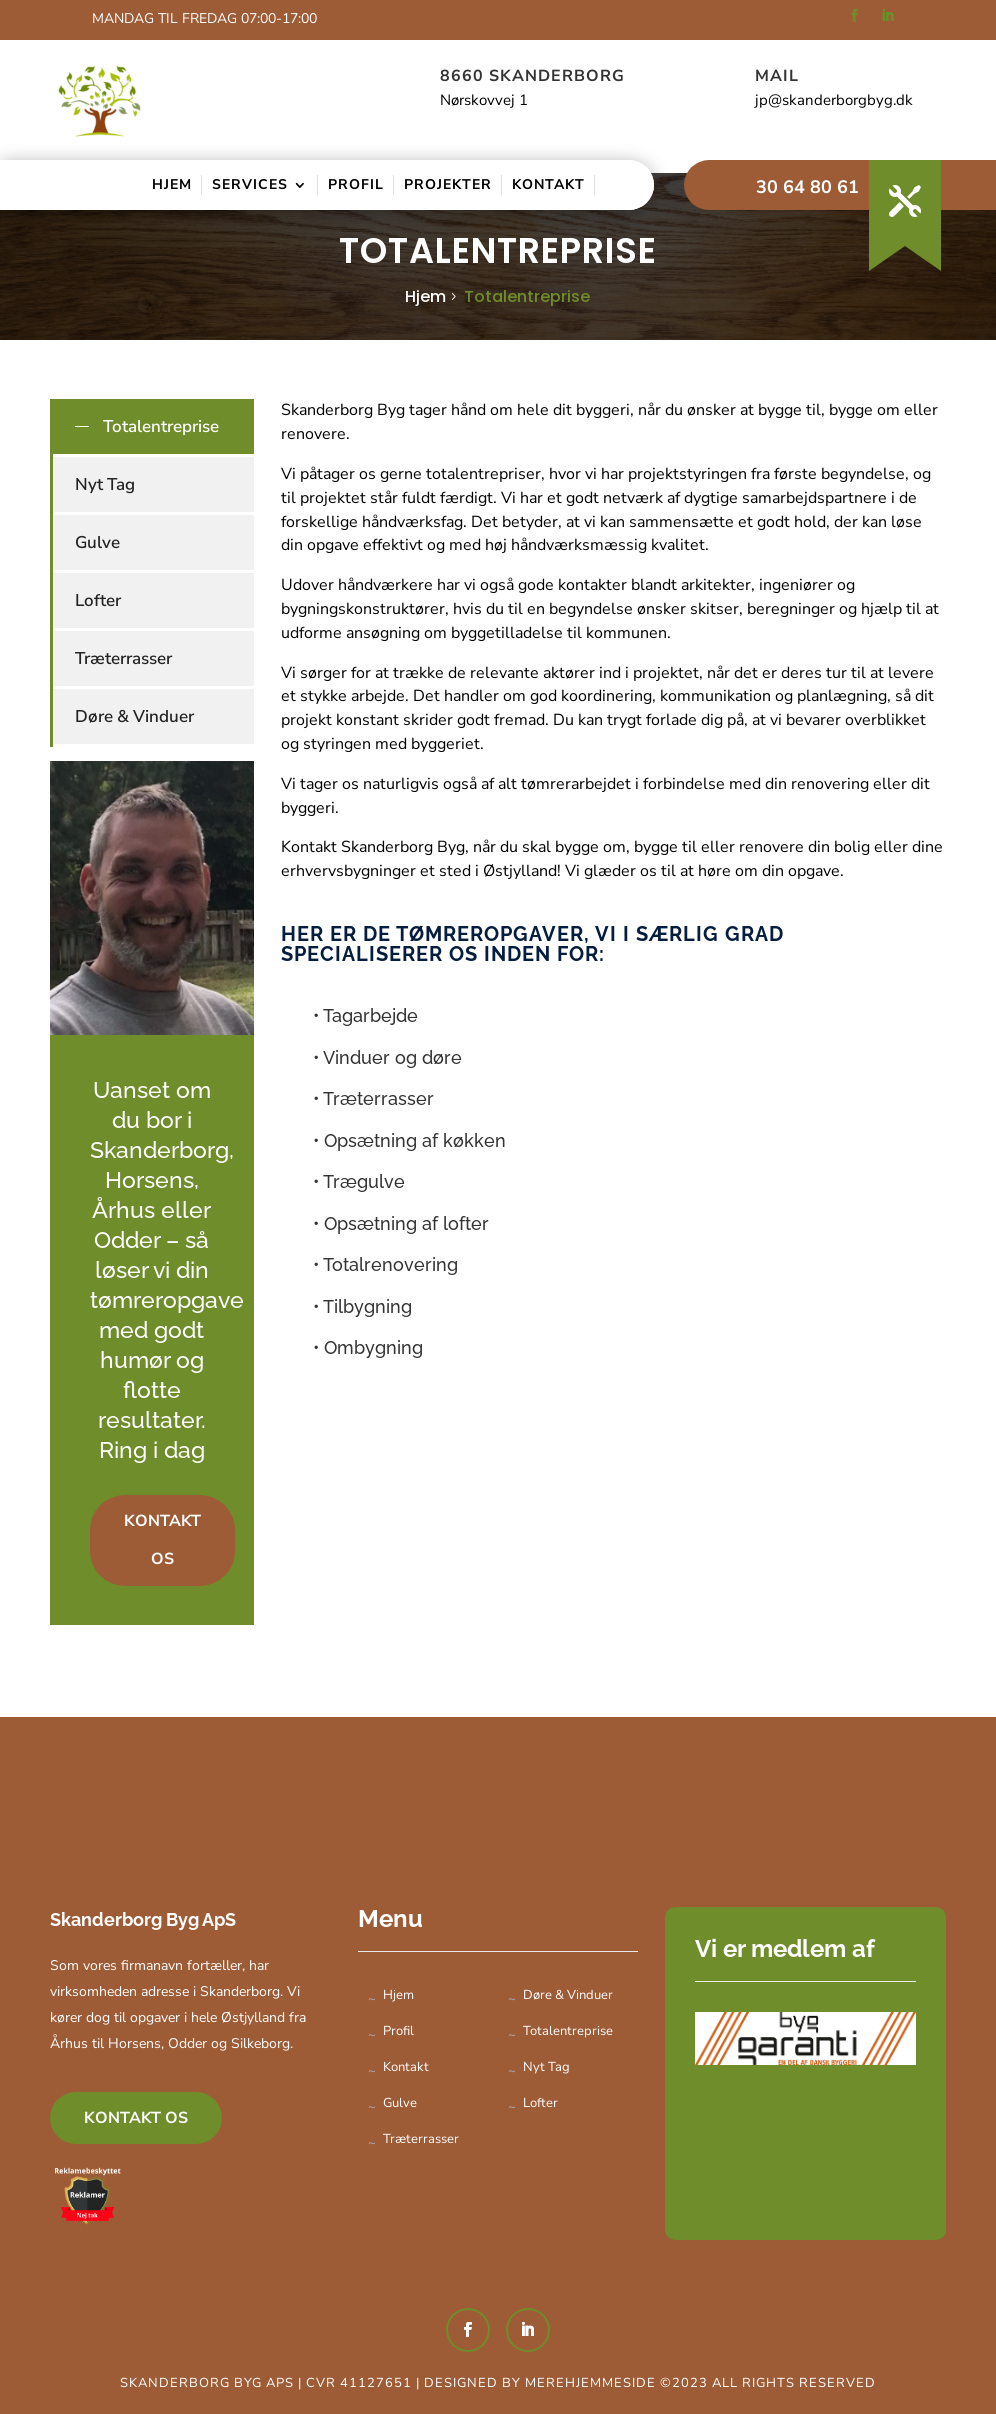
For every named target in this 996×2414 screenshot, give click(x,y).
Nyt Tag (105, 484)
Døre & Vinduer (134, 716)
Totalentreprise (527, 296)
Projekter (448, 184)
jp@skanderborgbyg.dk (834, 100)
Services (250, 184)
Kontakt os (162, 1540)
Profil (356, 184)
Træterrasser (123, 658)
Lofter (98, 600)
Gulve (97, 542)
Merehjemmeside (592, 2383)
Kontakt (548, 184)
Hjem (172, 184)
